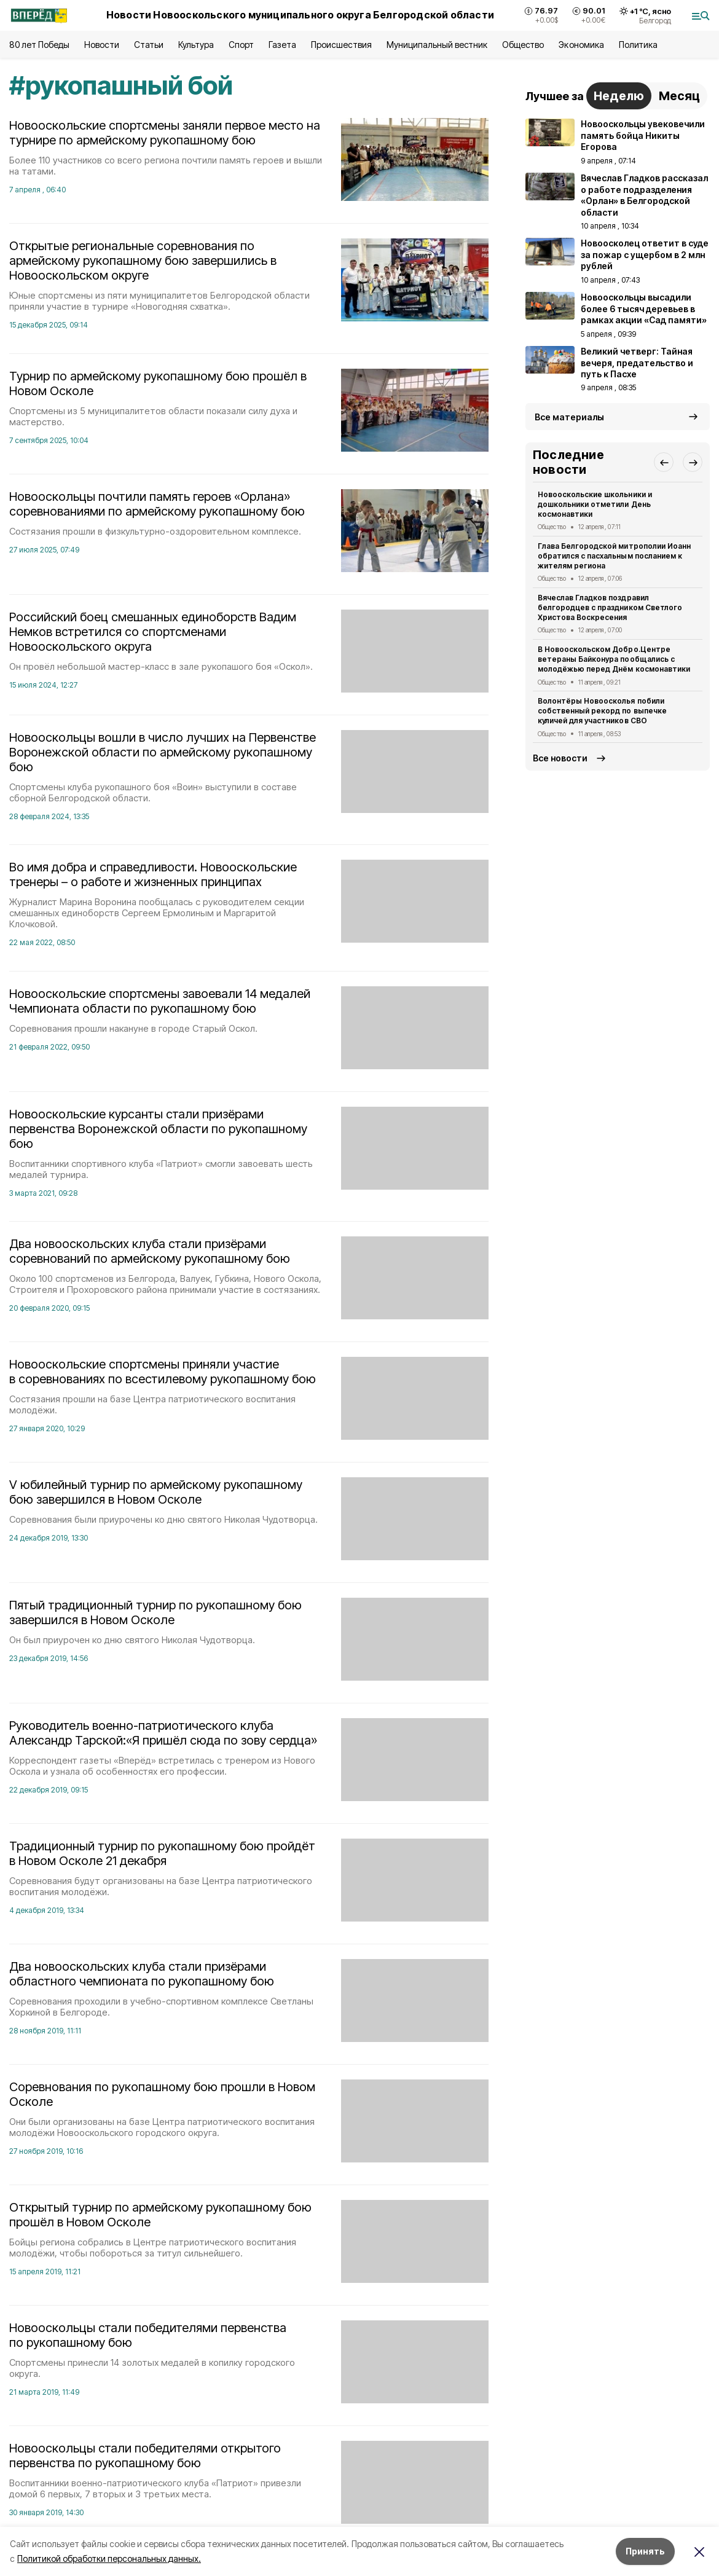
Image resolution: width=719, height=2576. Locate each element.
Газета (282, 44)
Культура (196, 44)
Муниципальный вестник (437, 44)
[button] (664, 462)
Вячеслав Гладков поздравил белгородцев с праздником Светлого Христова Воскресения (610, 607)
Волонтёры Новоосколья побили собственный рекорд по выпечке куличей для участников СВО (602, 710)
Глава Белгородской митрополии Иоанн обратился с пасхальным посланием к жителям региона (614, 555)
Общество (523, 44)
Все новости (560, 758)
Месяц (679, 95)
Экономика (581, 44)
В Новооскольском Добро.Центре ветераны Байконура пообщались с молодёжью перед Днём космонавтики (614, 659)
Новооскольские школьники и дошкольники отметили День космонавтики (595, 504)
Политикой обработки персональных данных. (109, 2558)
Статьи (148, 44)
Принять (645, 2551)
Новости (101, 44)
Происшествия (341, 44)
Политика (638, 44)
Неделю (619, 95)
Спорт (241, 44)
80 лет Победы (39, 44)
